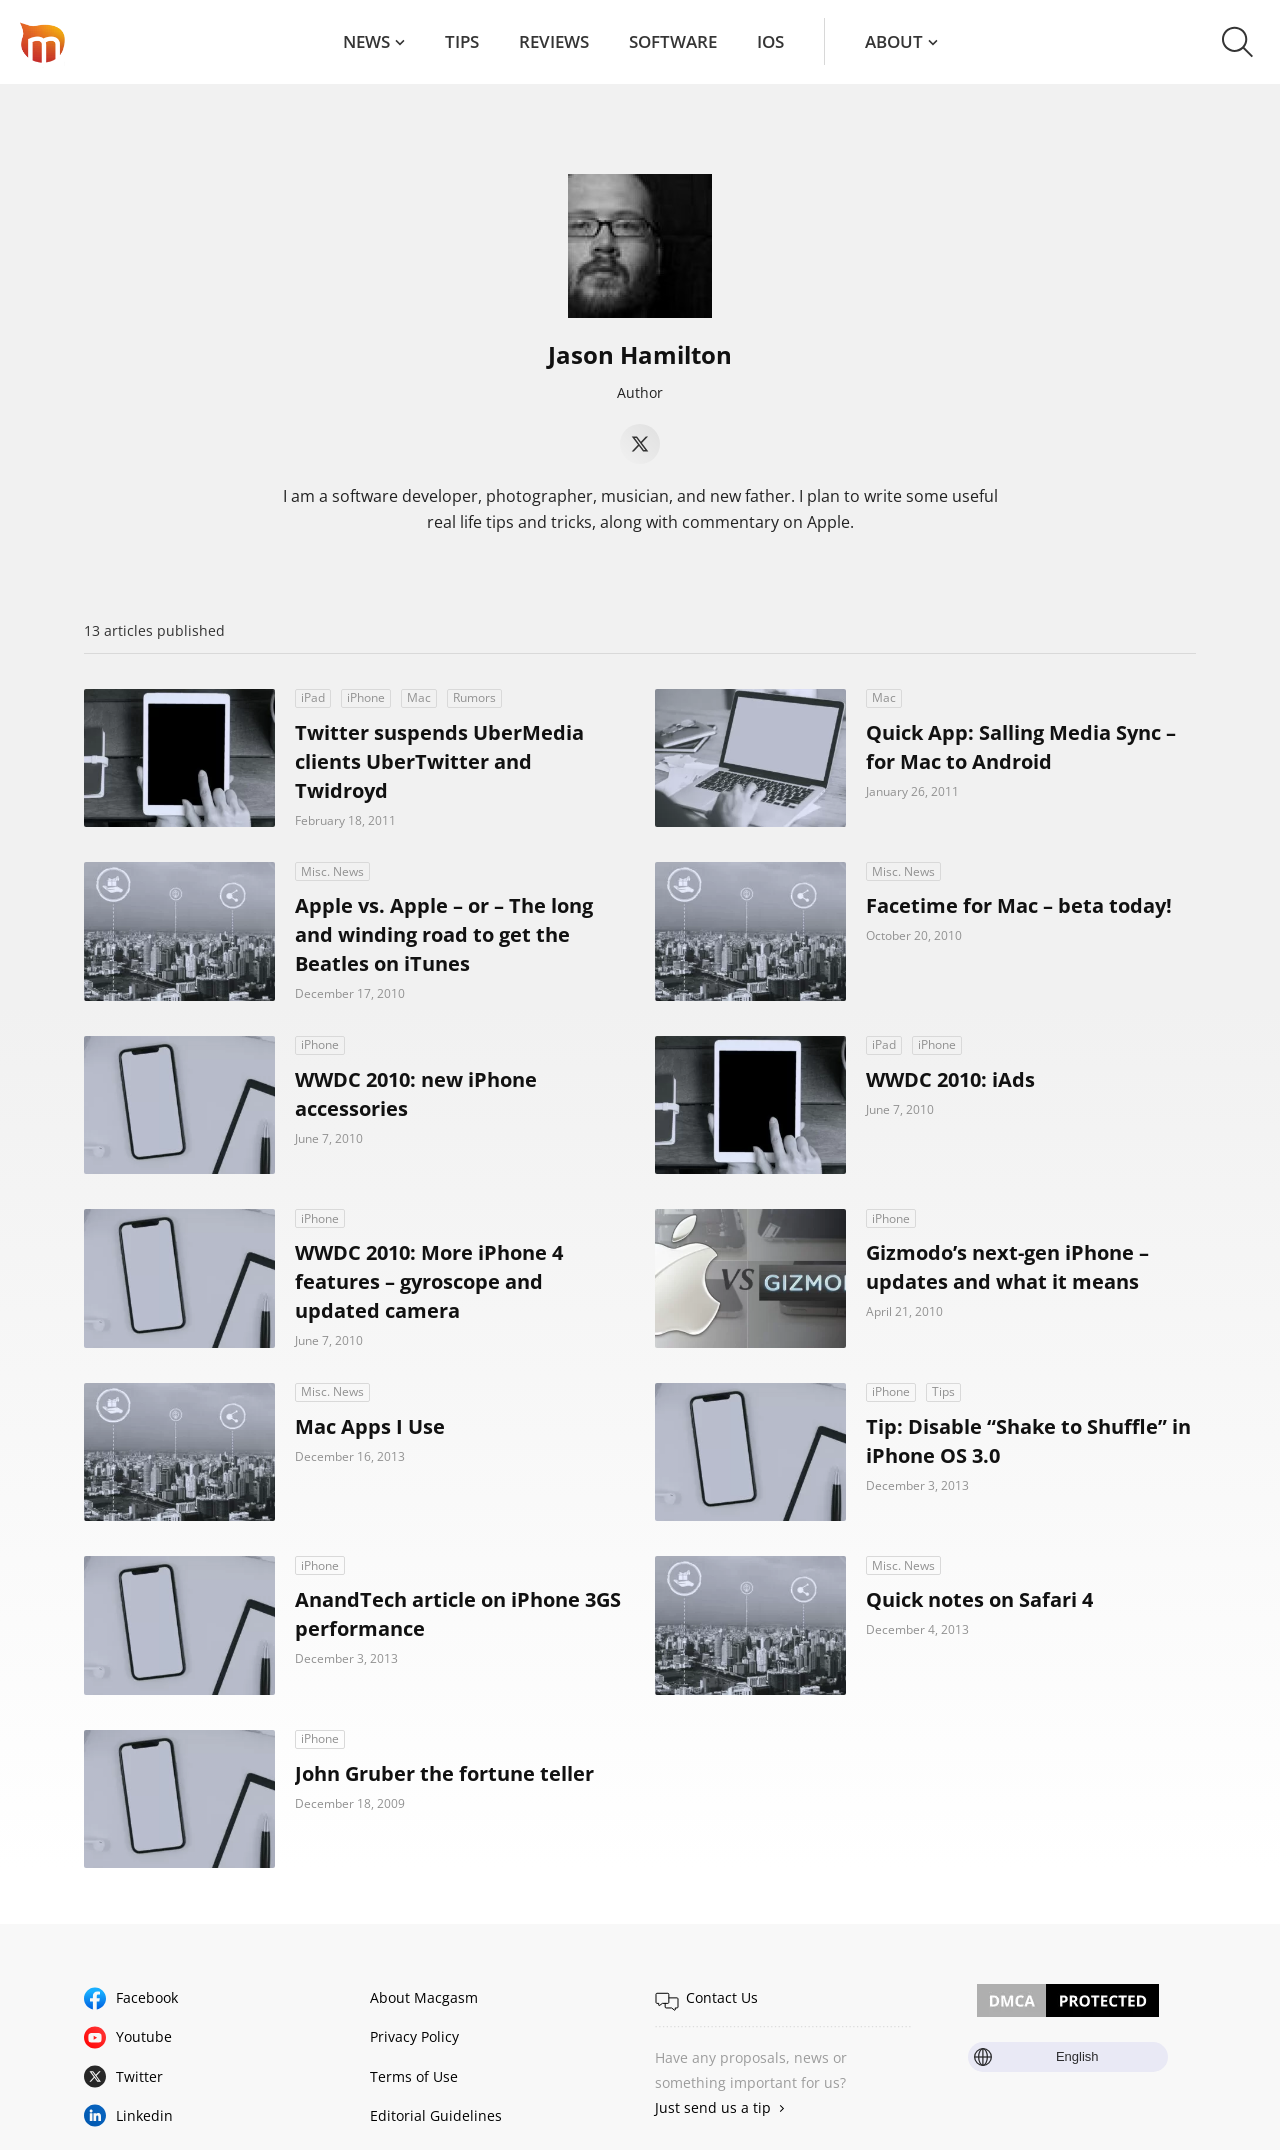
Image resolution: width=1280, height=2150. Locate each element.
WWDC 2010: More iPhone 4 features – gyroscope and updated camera (429, 1281)
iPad (313, 697)
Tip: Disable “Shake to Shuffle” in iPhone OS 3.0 (1028, 1441)
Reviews (554, 41)
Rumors (474, 697)
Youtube (144, 2036)
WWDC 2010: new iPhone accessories (416, 1094)
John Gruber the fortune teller (444, 1773)
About (894, 41)
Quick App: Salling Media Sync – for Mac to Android (1021, 747)
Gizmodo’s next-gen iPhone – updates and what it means (1007, 1267)
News (366, 41)
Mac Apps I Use (370, 1426)
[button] (1237, 42)
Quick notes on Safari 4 (979, 1599)
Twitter (139, 2076)
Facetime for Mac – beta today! (1019, 905)
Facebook (147, 1997)
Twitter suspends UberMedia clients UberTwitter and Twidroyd (439, 761)
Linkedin (144, 2115)
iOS (770, 41)
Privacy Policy (414, 2036)
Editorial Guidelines (436, 2115)
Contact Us (722, 1997)
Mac (419, 697)
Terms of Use (414, 2076)
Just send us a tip (713, 2107)
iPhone (366, 697)
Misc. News (332, 871)
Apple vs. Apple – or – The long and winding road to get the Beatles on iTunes (444, 934)
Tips (462, 41)
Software (673, 41)
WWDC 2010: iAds (950, 1079)
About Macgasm (424, 1997)
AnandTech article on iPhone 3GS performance (458, 1614)
